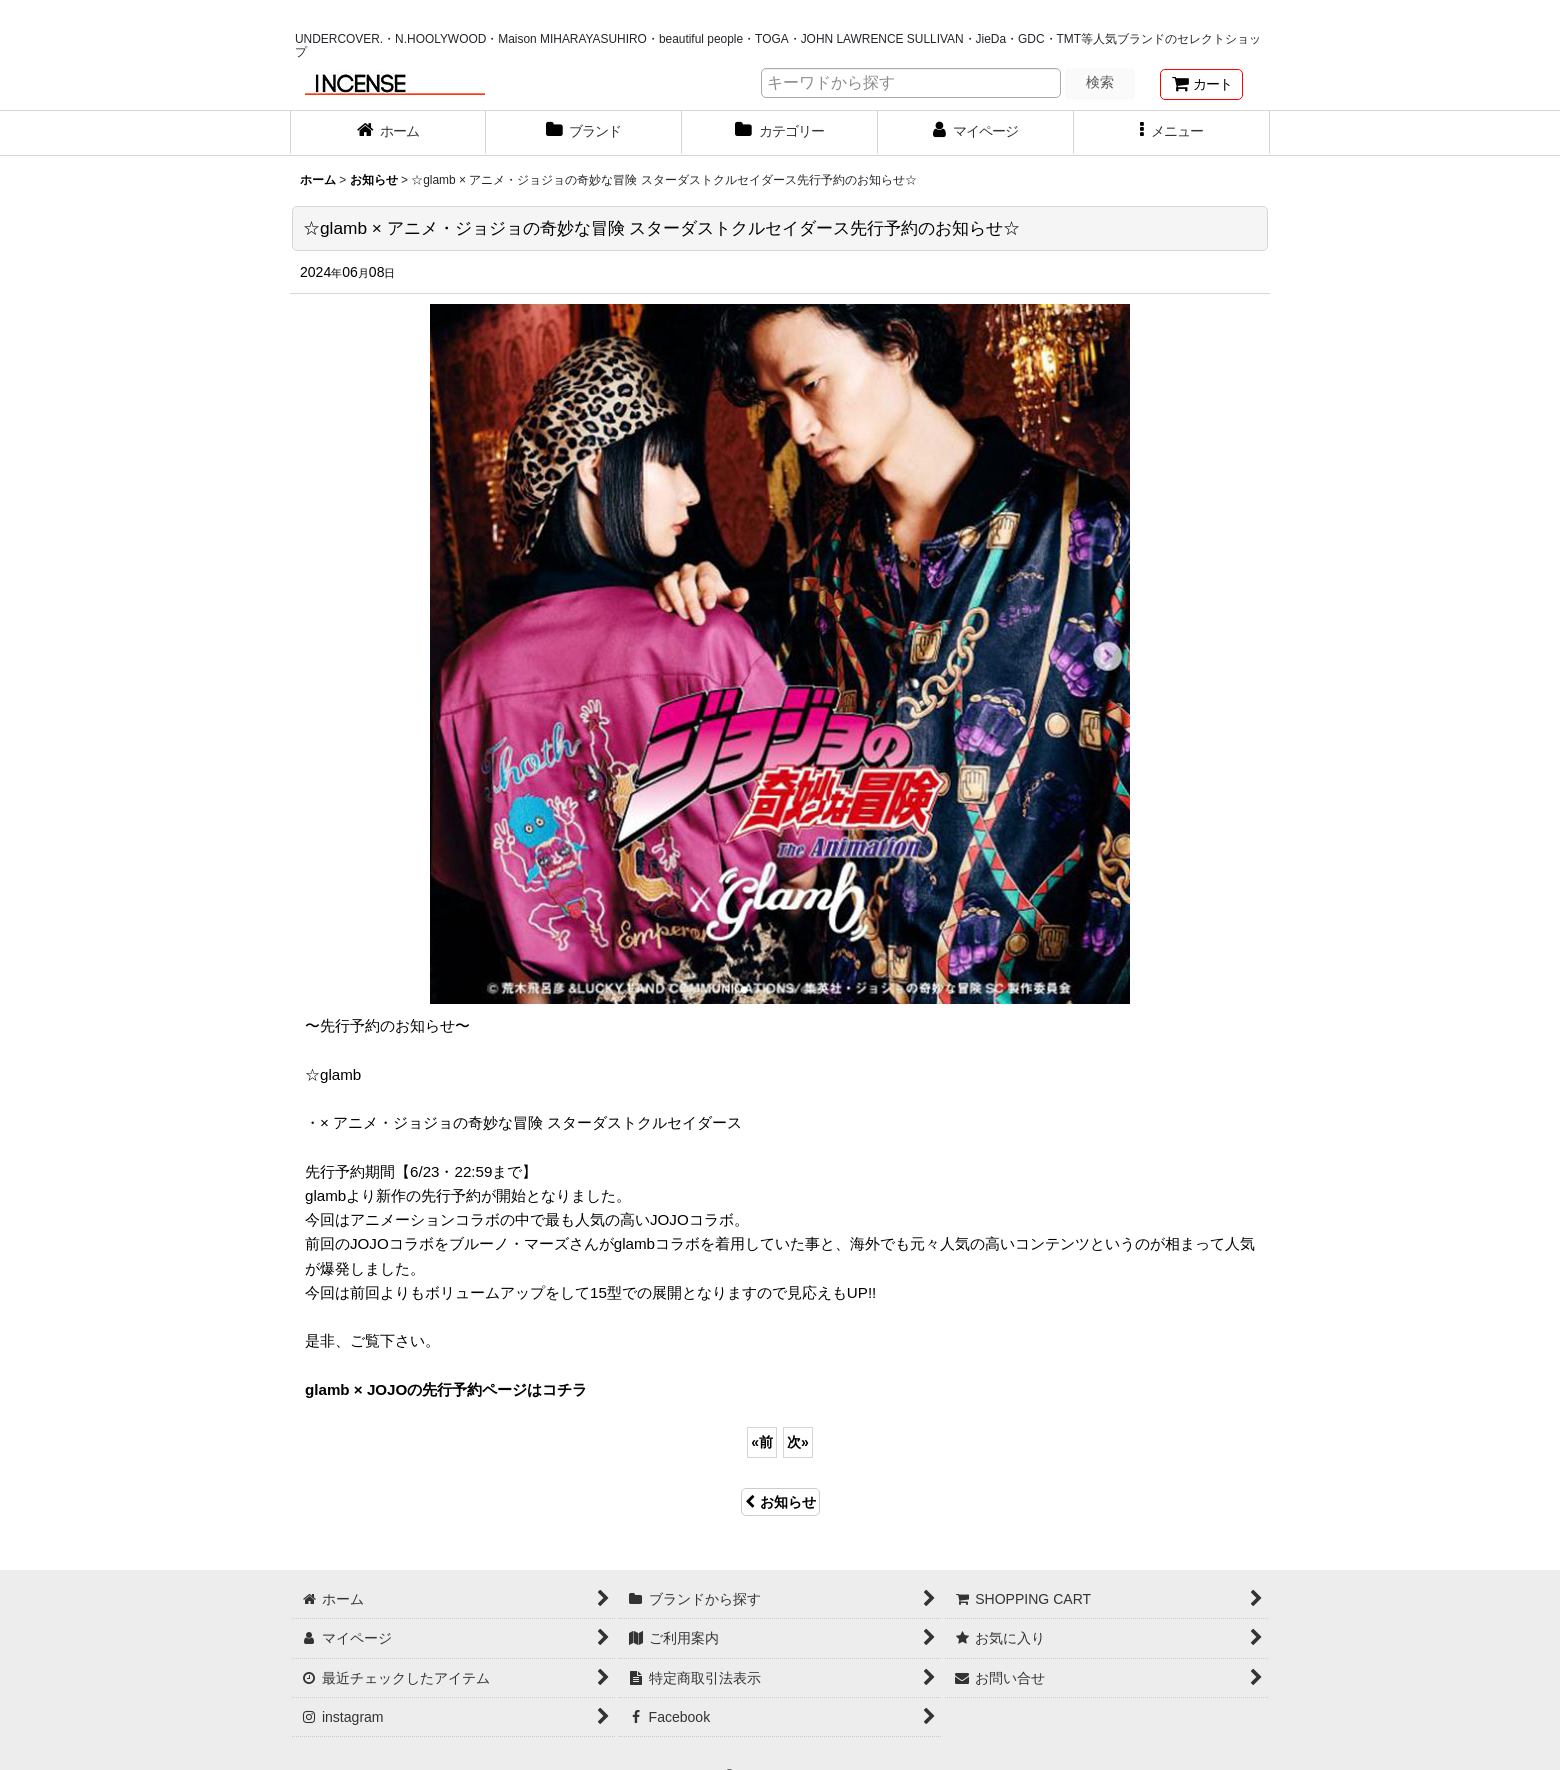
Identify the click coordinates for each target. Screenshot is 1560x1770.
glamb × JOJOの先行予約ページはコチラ (446, 1389)
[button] (1172, 133)
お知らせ (780, 1502)
